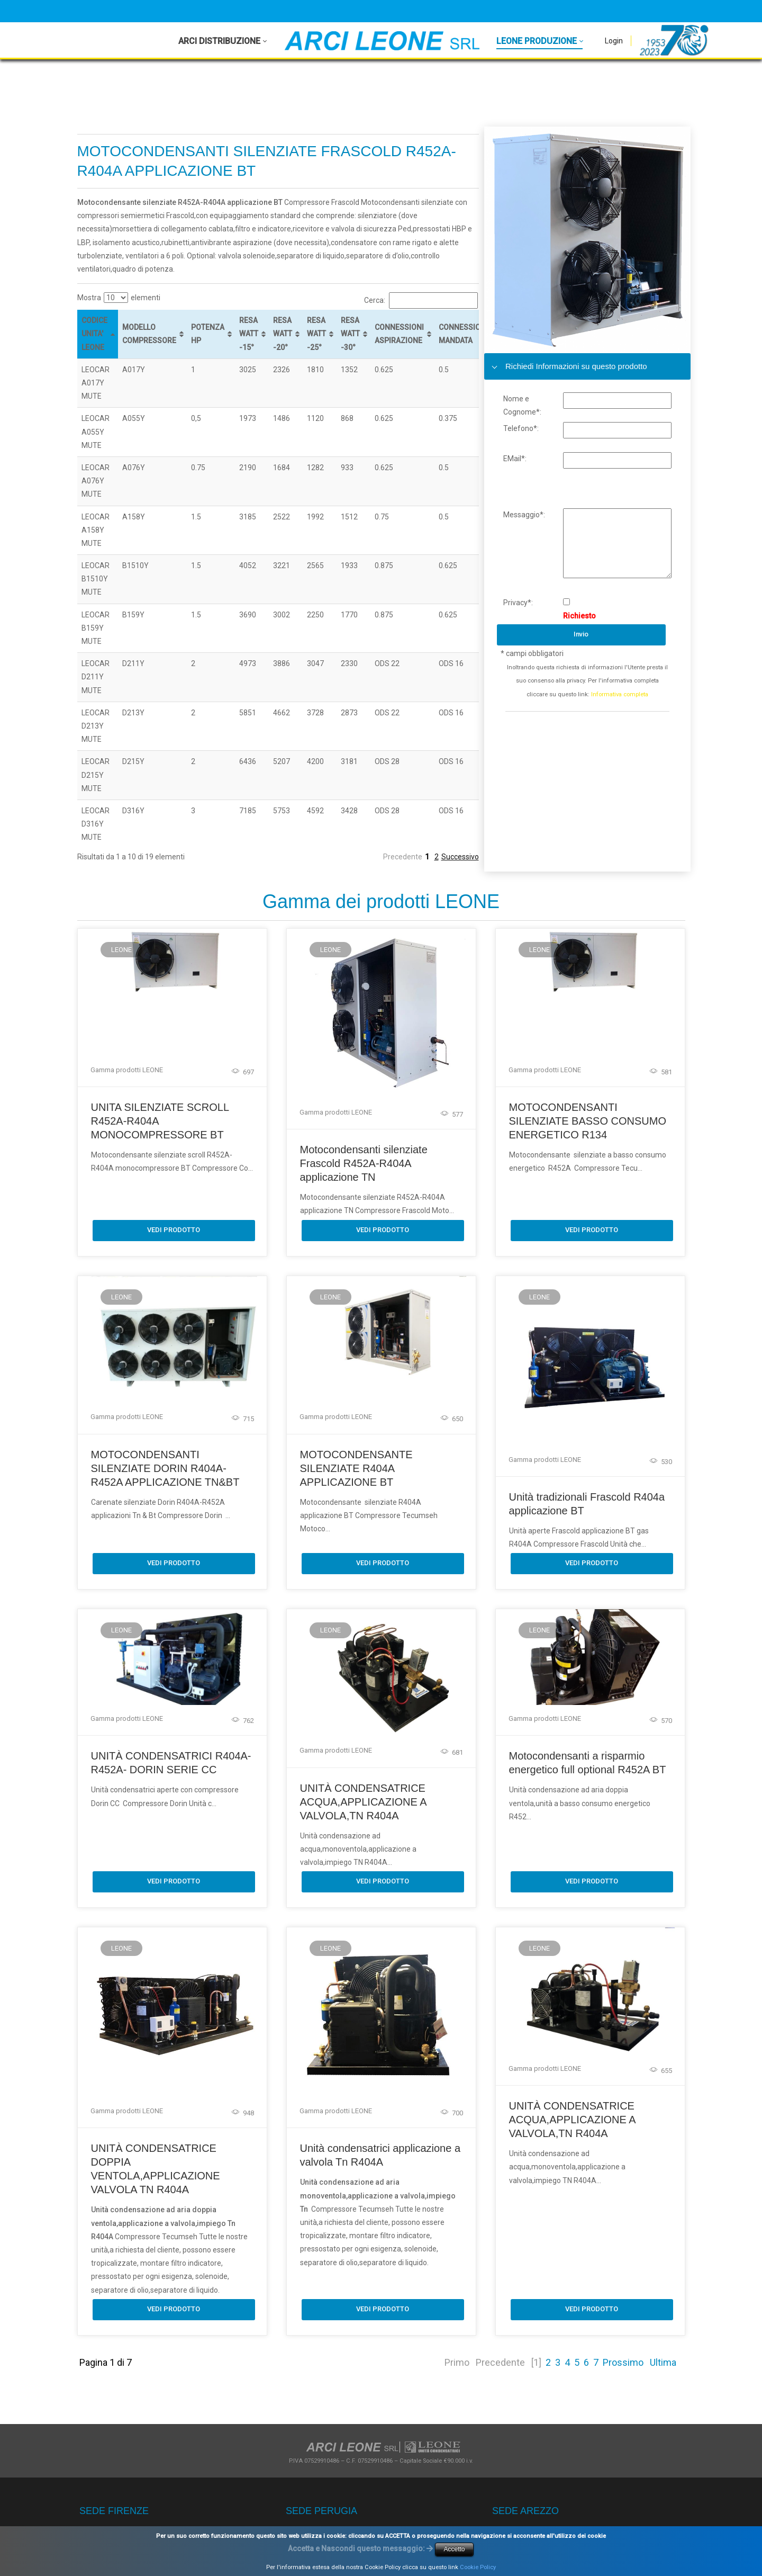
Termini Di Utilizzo (309, 2556)
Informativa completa (619, 694)
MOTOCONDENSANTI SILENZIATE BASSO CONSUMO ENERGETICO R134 (587, 1121)
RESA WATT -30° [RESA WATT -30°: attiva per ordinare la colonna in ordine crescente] (350, 333)
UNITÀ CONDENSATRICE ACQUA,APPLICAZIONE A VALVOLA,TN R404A (363, 1814)
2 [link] (436, 856)
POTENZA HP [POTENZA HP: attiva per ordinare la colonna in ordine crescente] (207, 334)
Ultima (663, 2322)
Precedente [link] (402, 856)
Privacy (247, 2556)
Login (614, 41)
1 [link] (427, 856)
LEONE (121, 950)
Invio (581, 634)
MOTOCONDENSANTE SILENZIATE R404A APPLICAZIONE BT (356, 1467)
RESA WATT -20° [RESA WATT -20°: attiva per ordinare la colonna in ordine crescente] (282, 333)
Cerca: (421, 300)
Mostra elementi (118, 297)
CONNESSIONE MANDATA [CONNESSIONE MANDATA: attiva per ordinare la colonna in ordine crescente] (464, 334)
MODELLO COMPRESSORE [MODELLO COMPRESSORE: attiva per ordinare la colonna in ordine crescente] (149, 334)
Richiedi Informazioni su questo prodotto (565, 366)
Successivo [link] (460, 856)
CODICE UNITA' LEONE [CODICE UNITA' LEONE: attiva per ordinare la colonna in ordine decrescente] (94, 333)
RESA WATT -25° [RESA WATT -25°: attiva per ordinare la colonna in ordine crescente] (316, 333)
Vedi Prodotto (173, 1229)
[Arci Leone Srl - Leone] (382, 40)
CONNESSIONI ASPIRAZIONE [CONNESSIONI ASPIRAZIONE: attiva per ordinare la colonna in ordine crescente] (399, 334)
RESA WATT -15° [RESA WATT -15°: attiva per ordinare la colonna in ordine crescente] (248, 333)
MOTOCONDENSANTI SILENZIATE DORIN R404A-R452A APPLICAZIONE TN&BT (165, 1467)
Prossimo (623, 2322)
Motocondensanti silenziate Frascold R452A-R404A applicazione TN (363, 1163)
